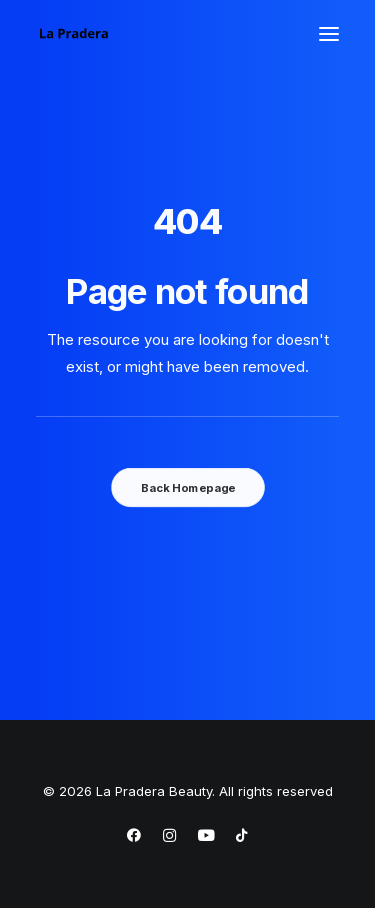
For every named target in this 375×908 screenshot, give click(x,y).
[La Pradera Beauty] (74, 34)
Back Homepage (187, 487)
